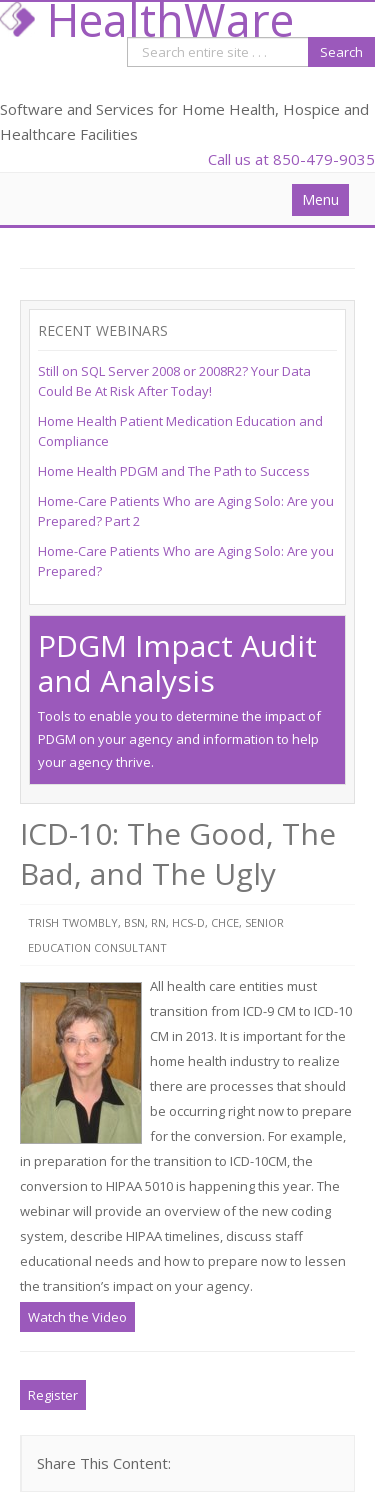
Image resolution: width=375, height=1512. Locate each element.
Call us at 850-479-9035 (291, 159)
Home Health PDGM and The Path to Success (174, 471)
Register (53, 1395)
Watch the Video (77, 1317)
